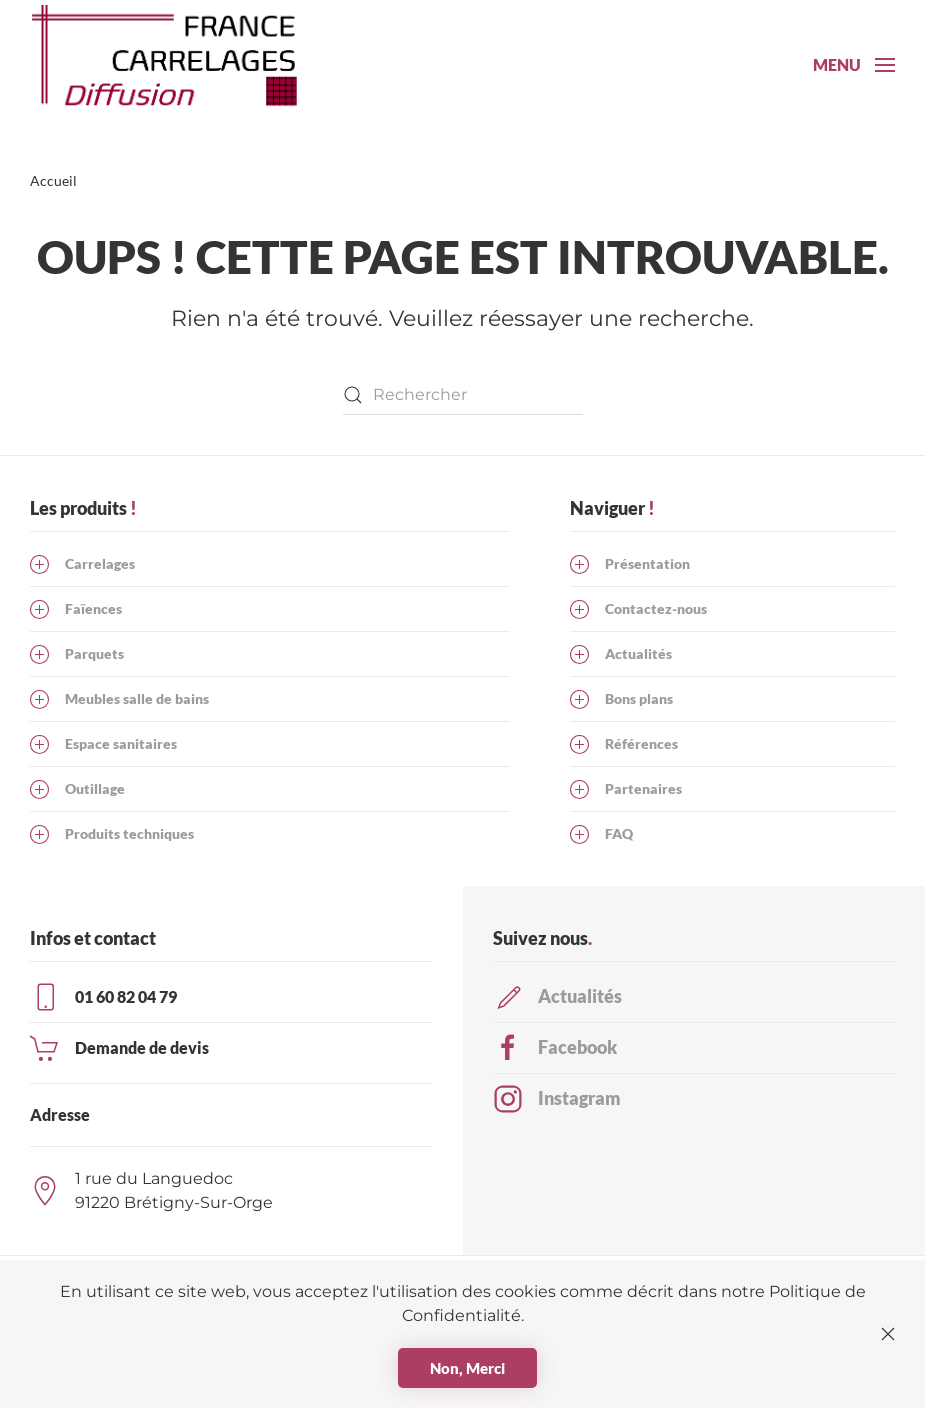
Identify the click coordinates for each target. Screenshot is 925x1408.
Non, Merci (467, 1368)
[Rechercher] (463, 395)
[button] (854, 65)
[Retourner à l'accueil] (174, 65)
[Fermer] (888, 1334)
